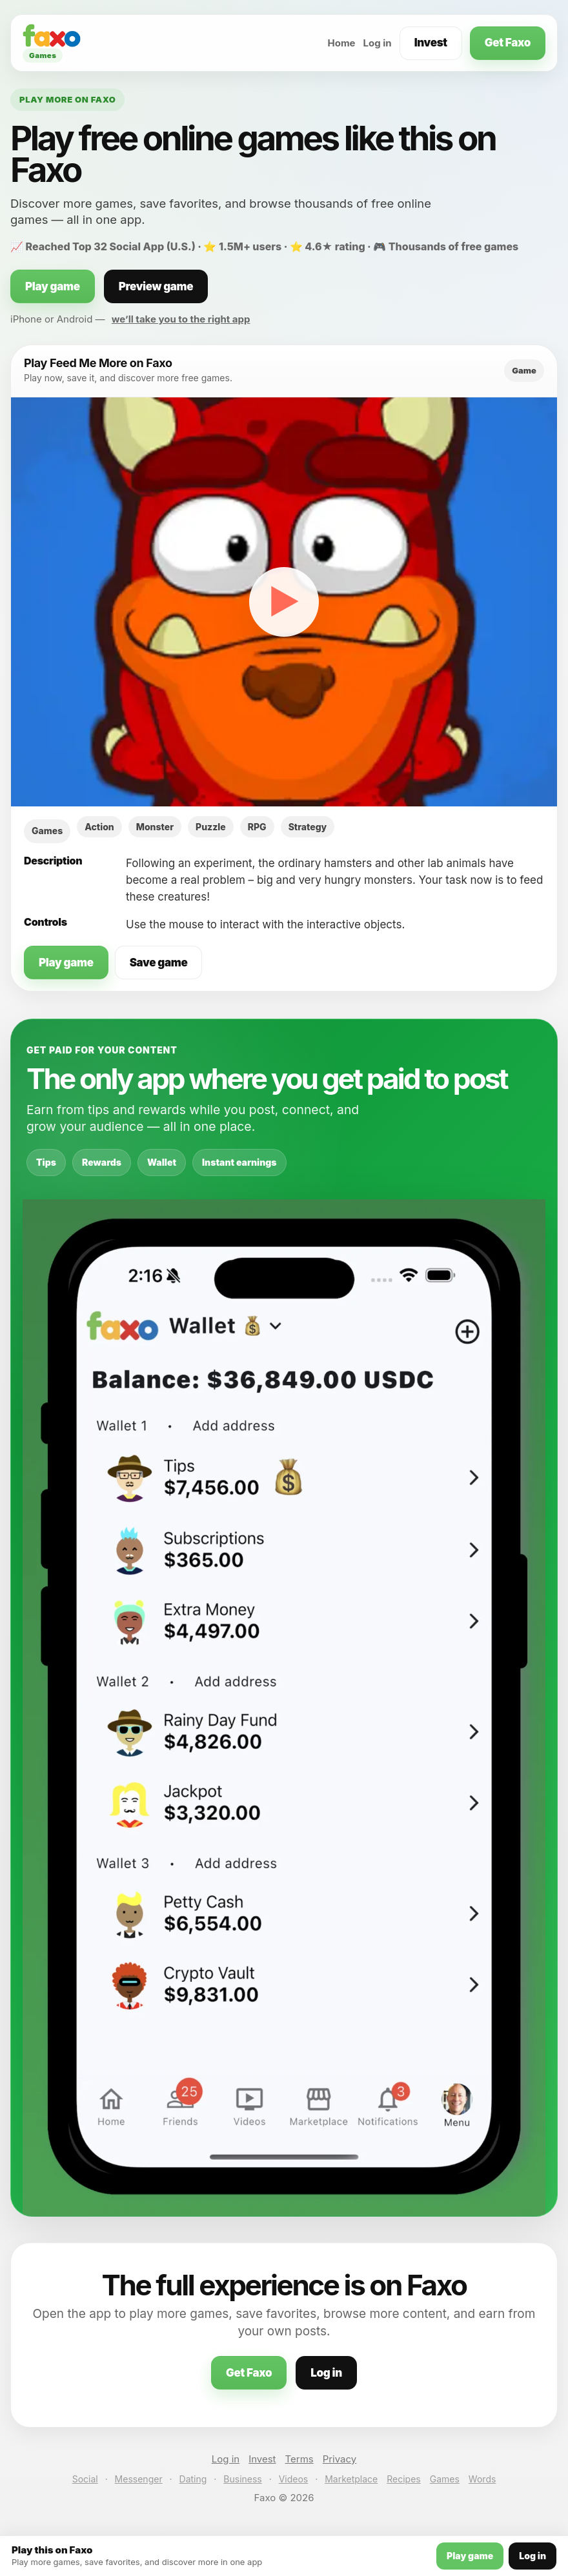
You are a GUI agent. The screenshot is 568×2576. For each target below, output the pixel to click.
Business (242, 2478)
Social (85, 2478)
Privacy (340, 2459)
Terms (299, 2459)
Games (445, 2478)
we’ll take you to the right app (181, 319)
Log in (377, 43)
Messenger (139, 2478)
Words (482, 2478)
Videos (294, 2478)
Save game (159, 962)
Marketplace (351, 2478)
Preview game (156, 286)
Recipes (403, 2478)
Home (341, 43)
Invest (430, 42)
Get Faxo (508, 42)
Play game (52, 286)
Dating (193, 2478)
